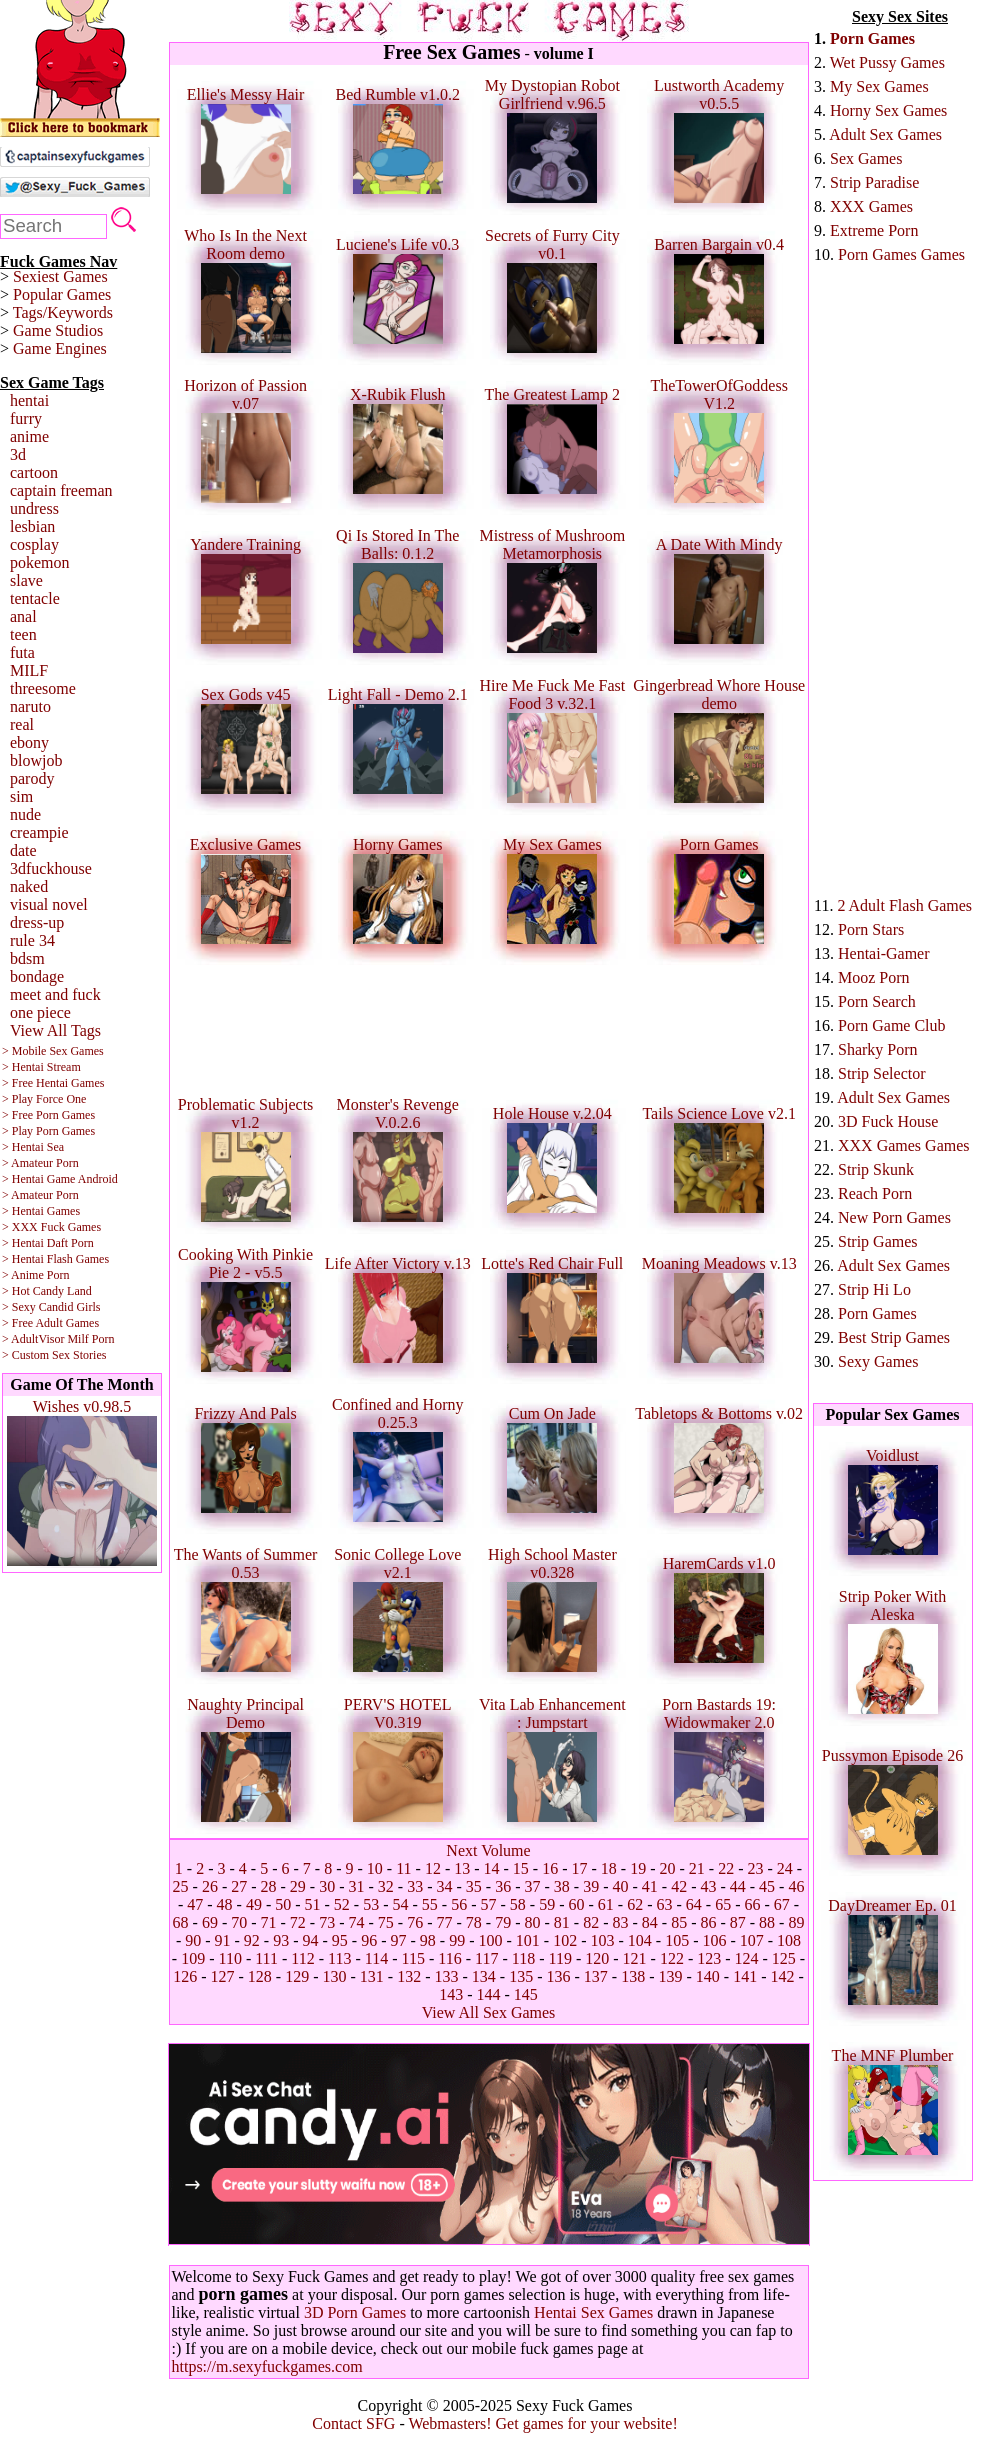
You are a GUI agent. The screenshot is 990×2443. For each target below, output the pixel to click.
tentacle (35, 598)
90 (193, 1940)
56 (459, 1904)
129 (297, 1976)
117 (486, 1958)
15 (521, 1868)
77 (445, 1922)
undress (34, 508)
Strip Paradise (874, 182)
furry (26, 418)
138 (633, 1976)
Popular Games (62, 294)
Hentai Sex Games (593, 2312)
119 (559, 1958)
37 (532, 1886)
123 (709, 1958)
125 (784, 1958)
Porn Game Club (892, 1025)
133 (447, 1976)
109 (193, 1958)
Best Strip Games (894, 1337)
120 (597, 1958)
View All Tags (55, 1030)
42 (679, 1886)
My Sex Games (879, 86)
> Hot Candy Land (47, 1291)
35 (474, 1886)
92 (252, 1940)
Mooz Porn (874, 977)
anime (29, 436)
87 (738, 1922)
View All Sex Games (489, 2012)
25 (181, 1886)
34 (445, 1886)
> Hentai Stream (41, 1067)
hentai (29, 400)
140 (708, 1976)
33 (415, 1886)
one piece (40, 1012)
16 (550, 1868)
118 (523, 1958)
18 (609, 1868)
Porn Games (872, 38)
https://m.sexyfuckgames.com (267, 2366)
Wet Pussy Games (887, 62)
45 (767, 1886)
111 (266, 1958)
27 (239, 1886)
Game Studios (58, 330)
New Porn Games (894, 1217)
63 (664, 1904)
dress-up (37, 922)
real (22, 724)
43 (708, 1886)
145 (526, 1994)
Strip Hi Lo (874, 1289)
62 (635, 1904)
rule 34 (32, 940)
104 (640, 1940)
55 (430, 1904)
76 (415, 1922)
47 (195, 1904)
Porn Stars (871, 929)
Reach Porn (875, 1193)
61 (606, 1904)
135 (521, 1976)
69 (210, 1922)
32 (386, 1886)
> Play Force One (44, 1099)
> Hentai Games (41, 1211)
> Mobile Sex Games (53, 1051)
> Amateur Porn (40, 1163)
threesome (43, 688)
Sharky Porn (878, 1049)
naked (29, 886)
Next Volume (488, 1850)
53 (371, 1904)
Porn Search (877, 1001)
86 (708, 1922)
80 (532, 1922)
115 (413, 1958)
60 (576, 1904)
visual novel (49, 904)
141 (745, 1976)
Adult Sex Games (885, 134)
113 (339, 1958)
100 (490, 1940)
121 (635, 1958)
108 (789, 1940)
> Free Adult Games (50, 1323)
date (23, 850)
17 (580, 1868)
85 (679, 1922)
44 (738, 1886)
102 (565, 1940)
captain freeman (61, 490)
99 (457, 1940)
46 (796, 1886)
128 (260, 1976)
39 (591, 1886)
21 (697, 1868)
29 (298, 1886)
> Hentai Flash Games (55, 1259)
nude (25, 814)
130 (335, 1976)
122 (672, 1958)
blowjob (36, 760)
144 (489, 1994)
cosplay (34, 544)
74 (357, 1922)
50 (283, 1904)
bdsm (27, 958)
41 (650, 1886)
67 (782, 1904)
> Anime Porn (35, 1275)
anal (23, 616)
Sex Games (866, 158)
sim (21, 796)
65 (723, 1904)
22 (726, 1868)
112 (302, 1958)
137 (596, 1976)
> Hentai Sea (33, 1147)
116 (449, 1958)
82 (591, 1922)
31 (357, 1886)
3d (18, 454)
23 (755, 1868)
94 (311, 1940)
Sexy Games (878, 1361)
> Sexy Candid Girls (51, 1307)
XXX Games (871, 206)
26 (210, 1886)
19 (638, 1868)
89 (796, 1922)
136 (558, 1976)
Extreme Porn (874, 230)
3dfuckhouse (51, 868)
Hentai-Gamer (884, 953)
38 (562, 1886)
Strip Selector (882, 1073)
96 (369, 1940)
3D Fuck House (888, 1121)
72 (298, 1922)
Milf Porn (90, 1339)
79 (503, 1922)
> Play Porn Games (48, 1131)
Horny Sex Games (888, 110)
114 (376, 1958)
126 (185, 1976)
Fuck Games (71, 1227)
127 (223, 1976)
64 (694, 1904)
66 (752, 1904)
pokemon (40, 562)
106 (714, 1940)
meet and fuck (55, 994)
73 (327, 1922)
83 (620, 1922)
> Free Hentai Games (53, 1083)
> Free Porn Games (48, 1115)
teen (23, 634)
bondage (37, 976)
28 (269, 1886)
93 (281, 1940)
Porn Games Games (901, 254)
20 (668, 1868)
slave (26, 580)
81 (562, 1922)
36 (503, 1886)
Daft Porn (70, 1243)
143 (451, 1994)
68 (181, 1922)
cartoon (34, 472)
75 (386, 1922)
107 (752, 1940)
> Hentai (23, 1243)
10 (375, 1868)
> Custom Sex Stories (54, 1355)
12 (433, 1868)
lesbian (32, 526)
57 (489, 1904)
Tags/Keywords (63, 312)
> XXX (20, 1227)
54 (401, 1904)
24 (785, 1868)
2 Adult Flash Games (904, 905)
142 (782, 1976)
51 (313, 1904)
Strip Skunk (876, 1169)
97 (399, 1940)
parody (32, 778)
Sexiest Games (60, 276)
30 (327, 1886)
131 (372, 1976)
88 (767, 1922)
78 (474, 1922)
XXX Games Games (904, 1145)
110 (229, 1958)
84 (650, 1922)
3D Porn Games (355, 2312)
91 (223, 1940)
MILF (29, 670)
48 (225, 1904)
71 (269, 1922)
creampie (39, 832)
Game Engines (60, 348)
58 (518, 1904)
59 (547, 1904)
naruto (30, 706)
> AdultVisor (33, 1339)
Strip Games (878, 1241)
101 (528, 1940)
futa (22, 652)
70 (239, 1922)
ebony (29, 742)
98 (428, 1940)
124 (747, 1958)
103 (602, 1940)
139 (670, 1976)
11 (403, 1868)
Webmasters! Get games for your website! (542, 2423)
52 (342, 1904)
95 (340, 1940)
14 (492, 1868)
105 (677, 1940)
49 (254, 1904)
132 (409, 1976)
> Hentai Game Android (60, 1179)
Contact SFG (353, 2423)
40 (620, 1886)
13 (462, 1868)
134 (484, 1976)
